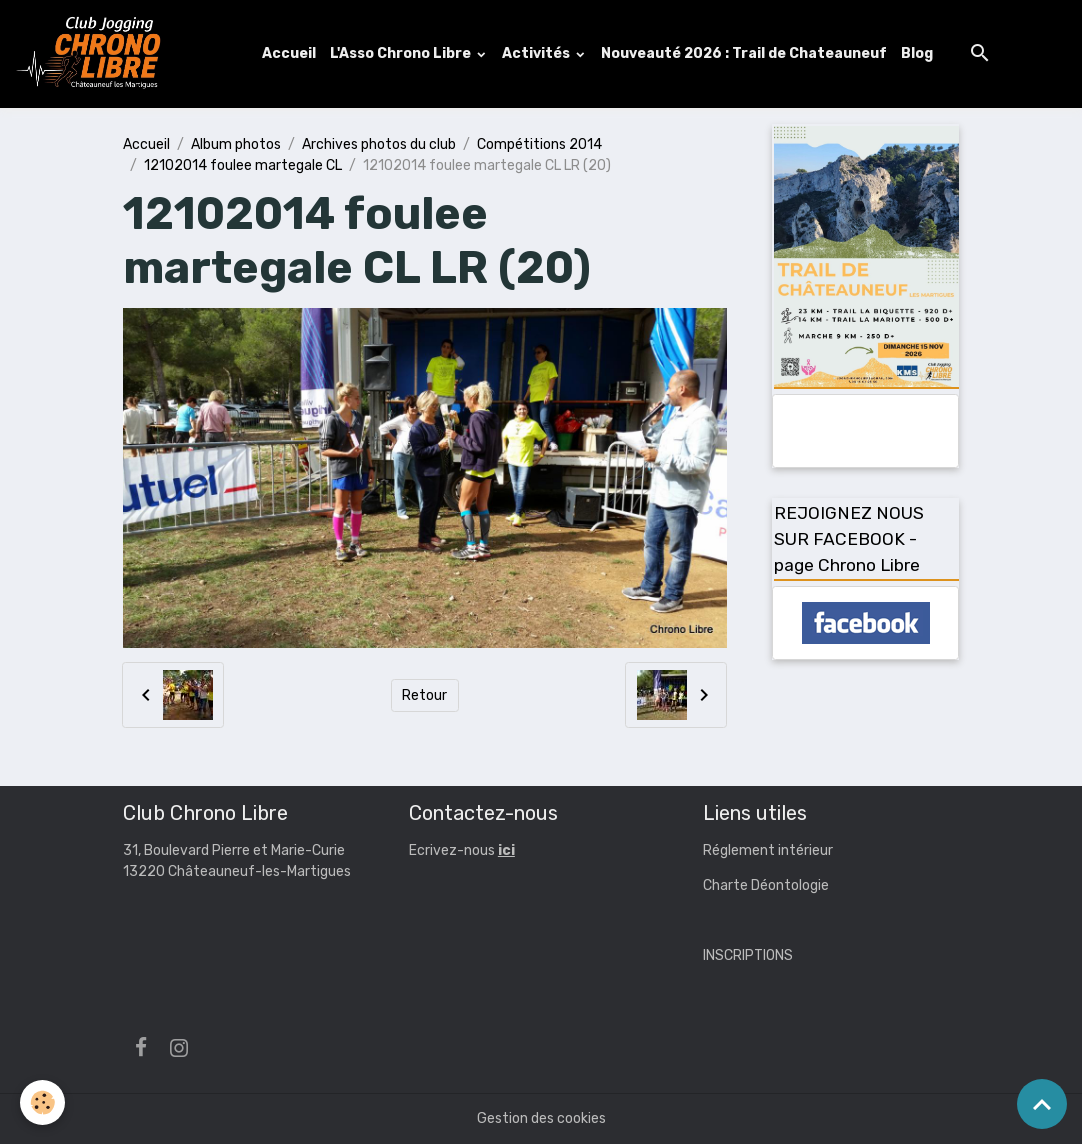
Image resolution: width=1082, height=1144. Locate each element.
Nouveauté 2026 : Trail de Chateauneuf (744, 53)
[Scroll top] (1042, 1104)
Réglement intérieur (768, 850)
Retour (424, 695)
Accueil (289, 53)
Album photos (236, 144)
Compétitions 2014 (539, 144)
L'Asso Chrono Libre (402, 53)
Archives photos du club (379, 144)
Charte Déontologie (766, 885)
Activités (537, 53)
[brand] (93, 54)
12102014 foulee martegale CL (243, 165)
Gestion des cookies (541, 1118)
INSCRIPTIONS (748, 955)
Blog (917, 53)
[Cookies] (42, 1102)
